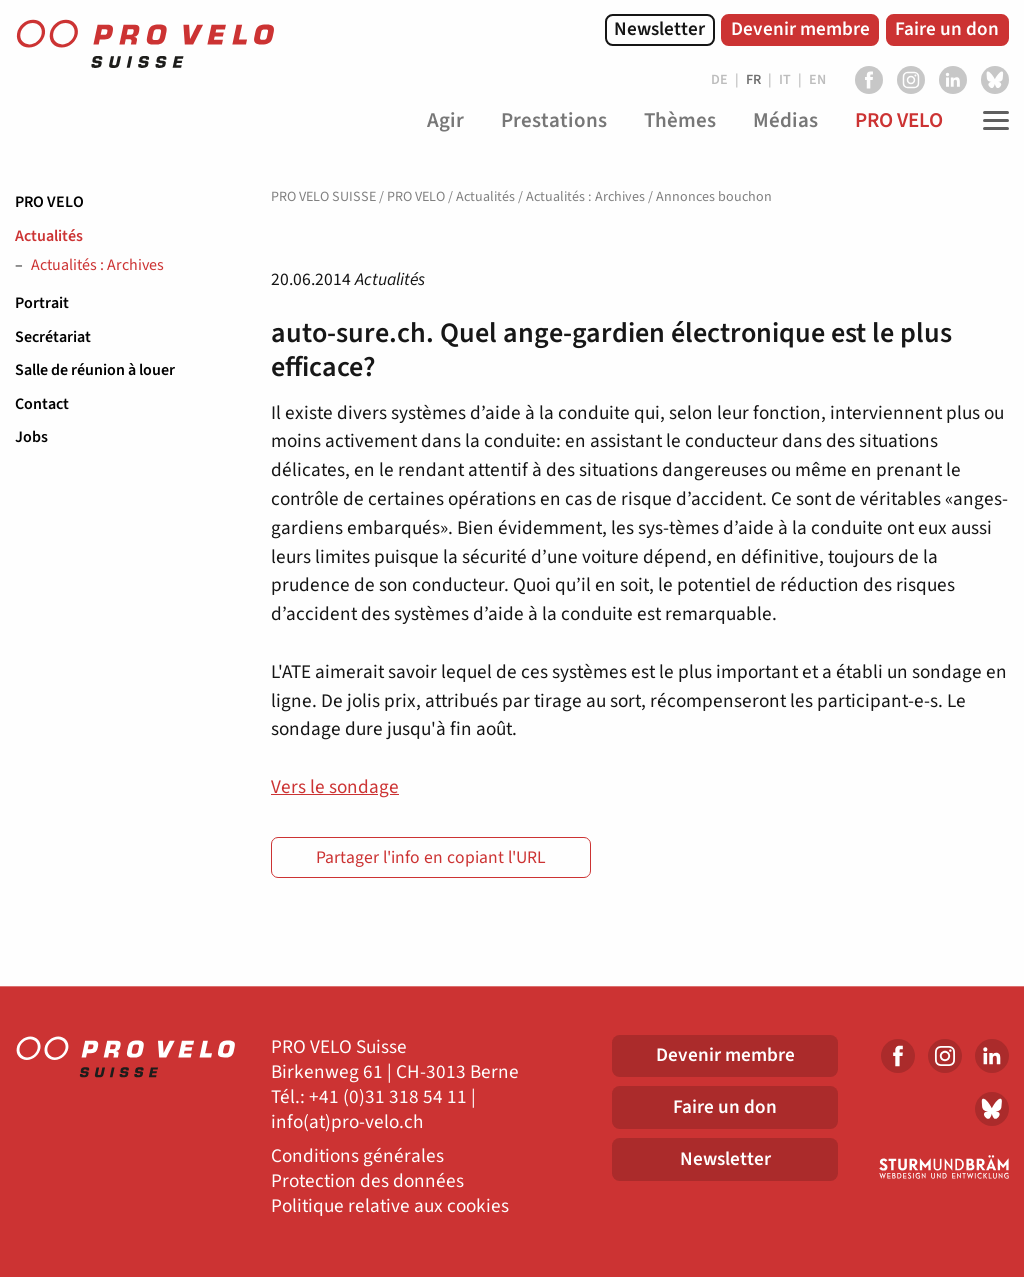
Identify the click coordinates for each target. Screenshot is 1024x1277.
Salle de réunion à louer (95, 370)
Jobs (31, 437)
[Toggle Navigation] (991, 121)
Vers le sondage (335, 787)
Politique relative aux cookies (390, 1206)
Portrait (42, 303)
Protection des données (367, 1181)
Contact (42, 404)
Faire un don (947, 29)
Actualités (49, 236)
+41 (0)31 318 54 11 (388, 1097)
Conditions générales (357, 1156)
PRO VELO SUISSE (323, 197)
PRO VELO (49, 202)
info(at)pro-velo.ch (347, 1122)
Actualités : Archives (97, 266)
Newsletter (659, 29)
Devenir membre (800, 29)
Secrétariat (53, 337)
